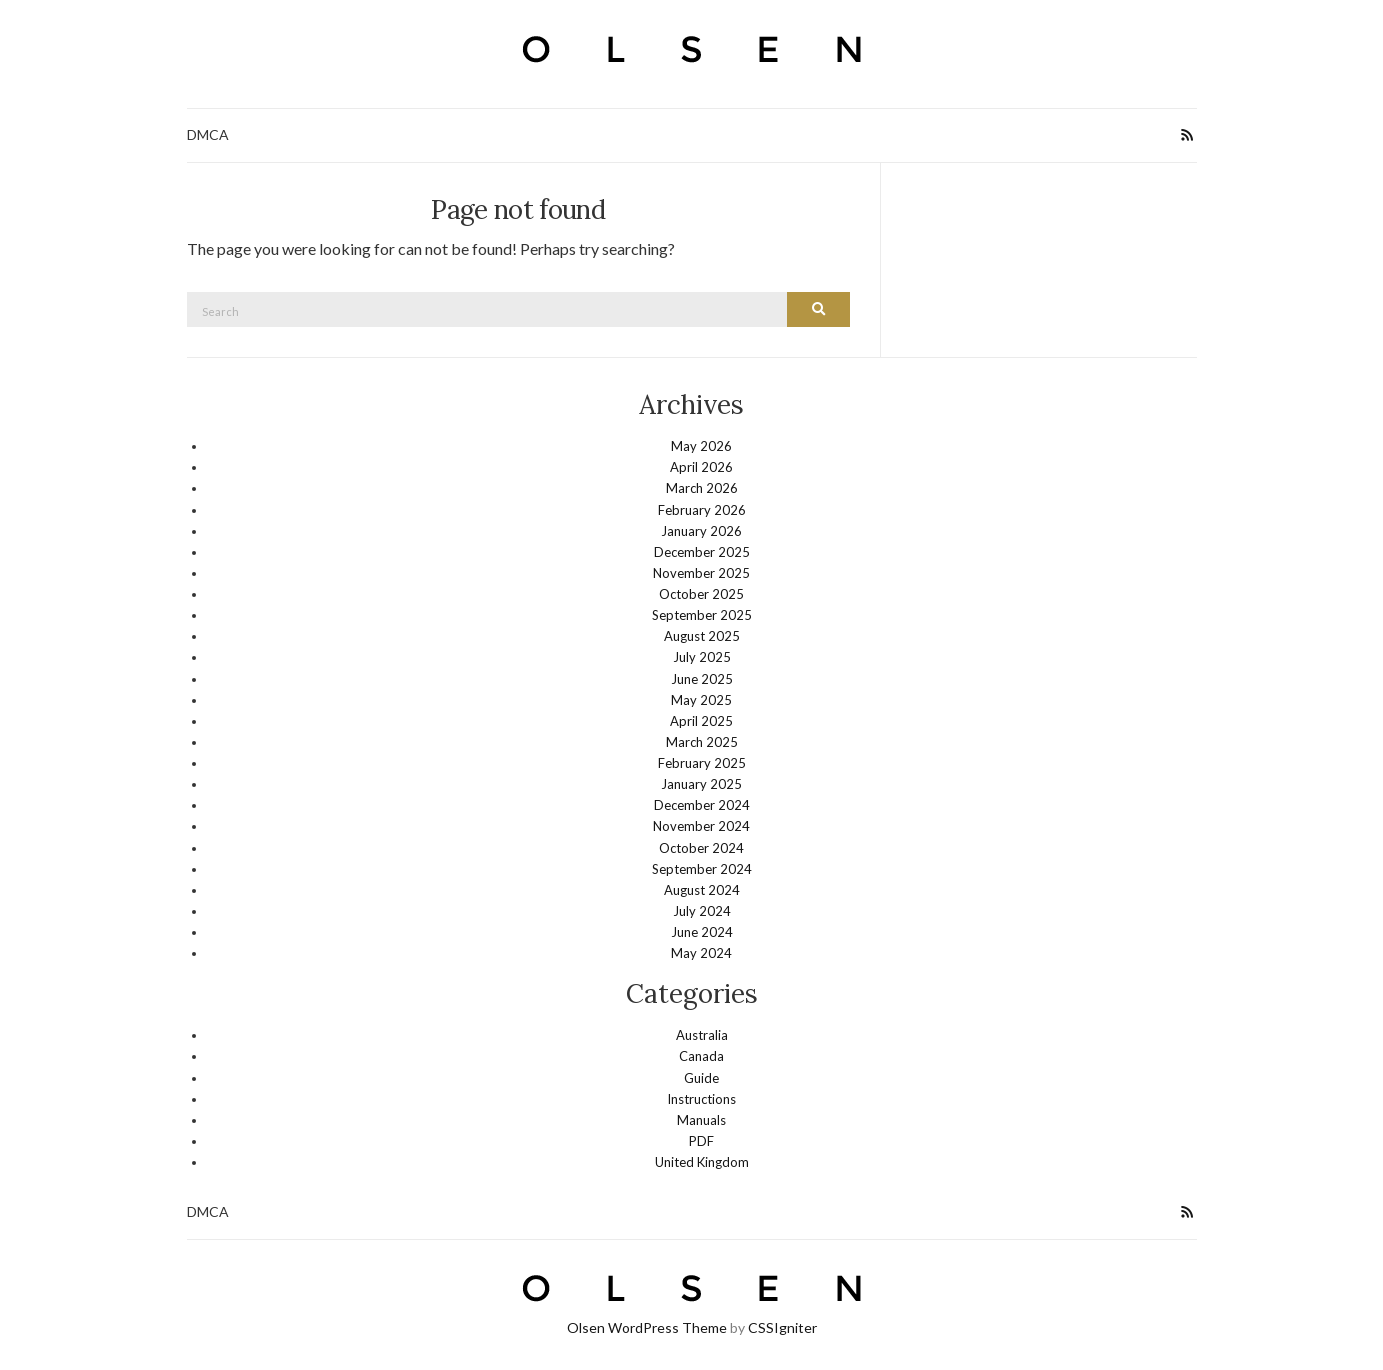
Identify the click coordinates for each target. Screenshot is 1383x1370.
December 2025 (702, 552)
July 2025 (702, 657)
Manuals (701, 1120)
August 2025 (702, 636)
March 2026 (702, 488)
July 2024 (702, 911)
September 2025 (702, 615)
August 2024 (702, 890)
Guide (701, 1078)
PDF (701, 1141)
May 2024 (701, 953)
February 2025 (702, 763)
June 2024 (702, 932)
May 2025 (701, 700)
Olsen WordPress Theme (647, 1327)
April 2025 (701, 721)
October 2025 (701, 594)
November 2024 (701, 826)
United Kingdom (702, 1162)
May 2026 (701, 446)
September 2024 (702, 869)
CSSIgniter (782, 1327)
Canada (701, 1056)
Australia (702, 1035)
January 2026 (701, 531)
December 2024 (702, 805)
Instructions (701, 1099)
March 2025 (702, 742)
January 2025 (701, 784)
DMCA (208, 134)
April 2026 (701, 467)
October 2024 (701, 848)
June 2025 (702, 679)
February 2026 (702, 510)
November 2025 (701, 573)
